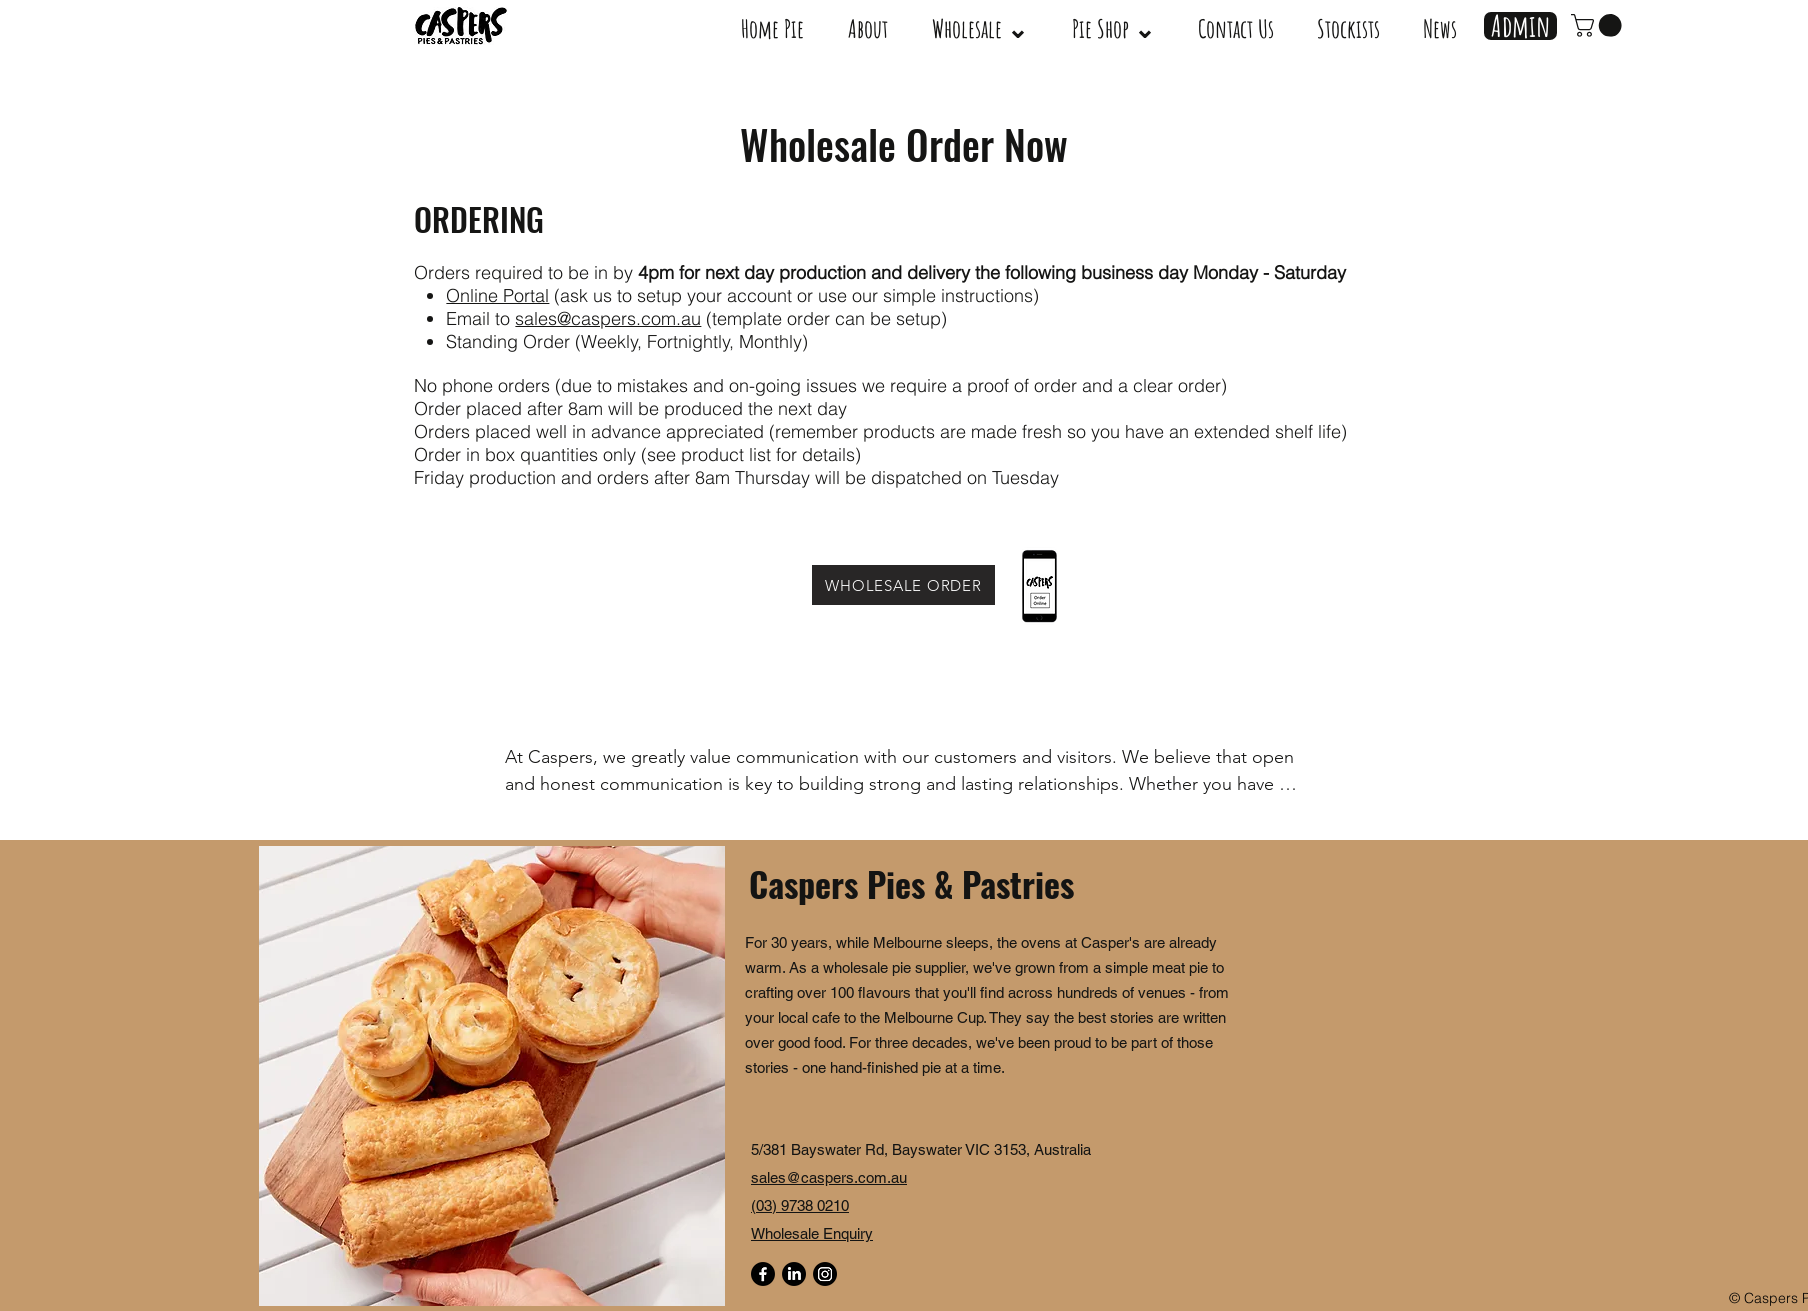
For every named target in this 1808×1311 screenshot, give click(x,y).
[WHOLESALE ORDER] (903, 585)
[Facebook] (763, 1274)
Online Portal (497, 295)
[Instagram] (825, 1274)
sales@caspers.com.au (608, 318)
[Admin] (1520, 26)
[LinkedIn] (794, 1274)
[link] (1599, 25)
